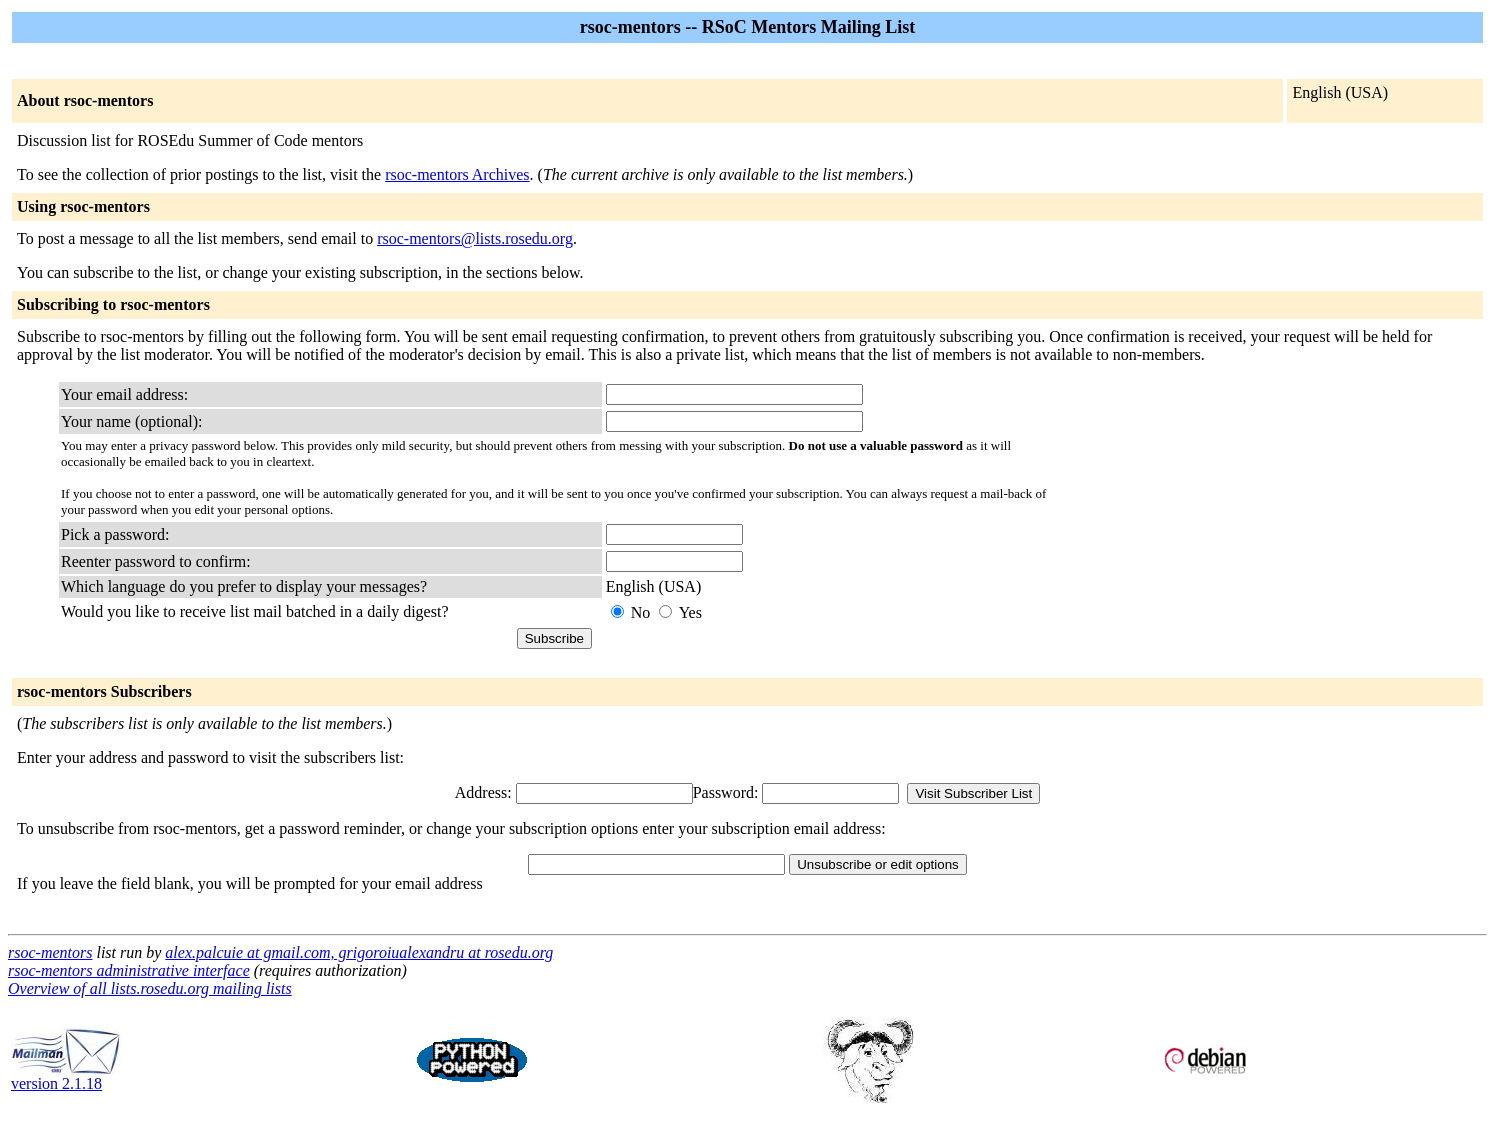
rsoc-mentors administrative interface (129, 970)
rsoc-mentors (50, 952)
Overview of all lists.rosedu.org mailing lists (150, 988)
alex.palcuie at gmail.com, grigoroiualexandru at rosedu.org (359, 952)
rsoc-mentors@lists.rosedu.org (475, 238)
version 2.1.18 (66, 1076)
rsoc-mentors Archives (457, 174)
